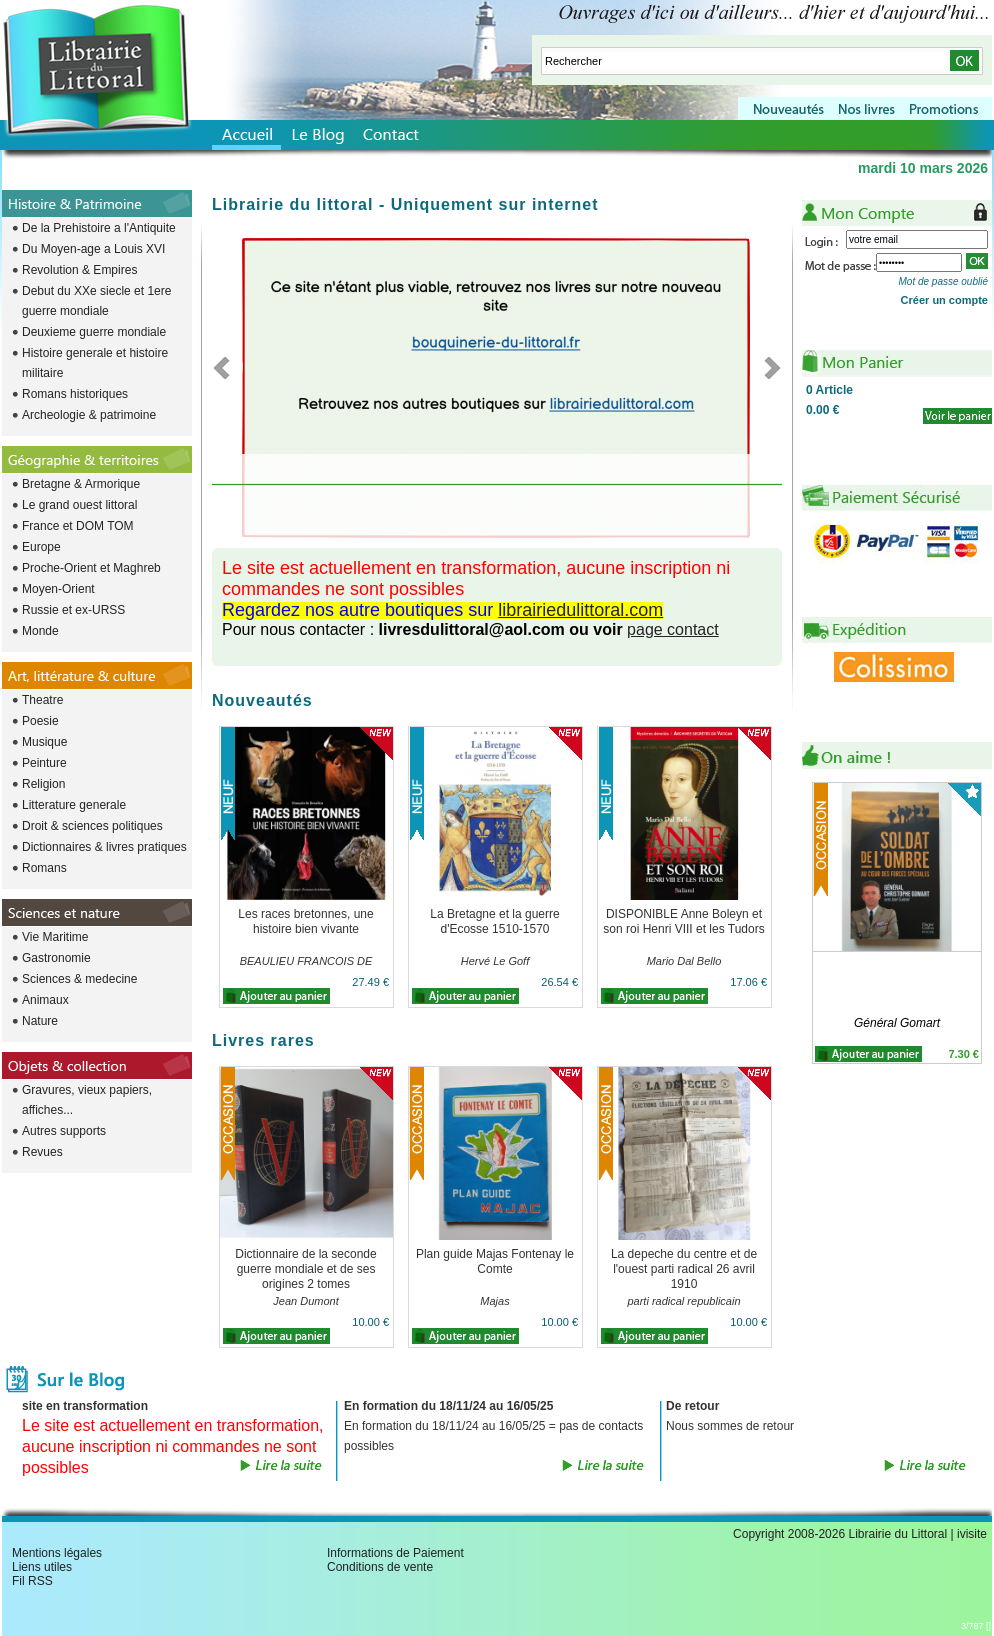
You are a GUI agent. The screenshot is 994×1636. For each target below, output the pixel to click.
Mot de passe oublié (943, 281)
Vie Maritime (55, 937)
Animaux (45, 1000)
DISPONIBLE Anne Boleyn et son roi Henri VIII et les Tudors (683, 921)
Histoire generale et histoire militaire (95, 363)
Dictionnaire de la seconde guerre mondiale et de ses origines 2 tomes (305, 1269)
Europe (41, 547)
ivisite (972, 1534)
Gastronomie (56, 958)
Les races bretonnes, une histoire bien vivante (305, 921)
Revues (42, 1152)
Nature (40, 1021)
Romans (44, 868)
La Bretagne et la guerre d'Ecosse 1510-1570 (494, 921)
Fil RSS (32, 1581)
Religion (43, 784)
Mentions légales (57, 1553)
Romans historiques (75, 394)
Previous (227, 367)
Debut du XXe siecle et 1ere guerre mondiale (96, 301)
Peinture (44, 763)
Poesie (40, 721)
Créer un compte (944, 300)
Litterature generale (74, 805)
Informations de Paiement (395, 1553)
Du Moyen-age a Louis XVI (93, 249)
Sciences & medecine (79, 979)
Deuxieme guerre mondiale (94, 332)
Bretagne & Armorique (81, 484)
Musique (44, 742)
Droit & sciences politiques (92, 826)
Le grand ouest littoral (79, 505)
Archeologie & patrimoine (89, 415)
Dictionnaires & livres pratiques (104, 847)
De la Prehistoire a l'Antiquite (99, 228)
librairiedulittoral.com (580, 610)
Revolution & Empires (79, 270)
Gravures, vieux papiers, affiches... (87, 1100)
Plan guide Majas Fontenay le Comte (495, 1261)
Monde (40, 631)
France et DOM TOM (78, 526)
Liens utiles (42, 1567)
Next (766, 367)
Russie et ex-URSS (73, 610)
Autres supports (64, 1131)
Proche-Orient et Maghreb (91, 568)
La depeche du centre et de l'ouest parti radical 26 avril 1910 (684, 1269)
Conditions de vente (380, 1567)
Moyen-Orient (58, 589)
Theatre (42, 700)
